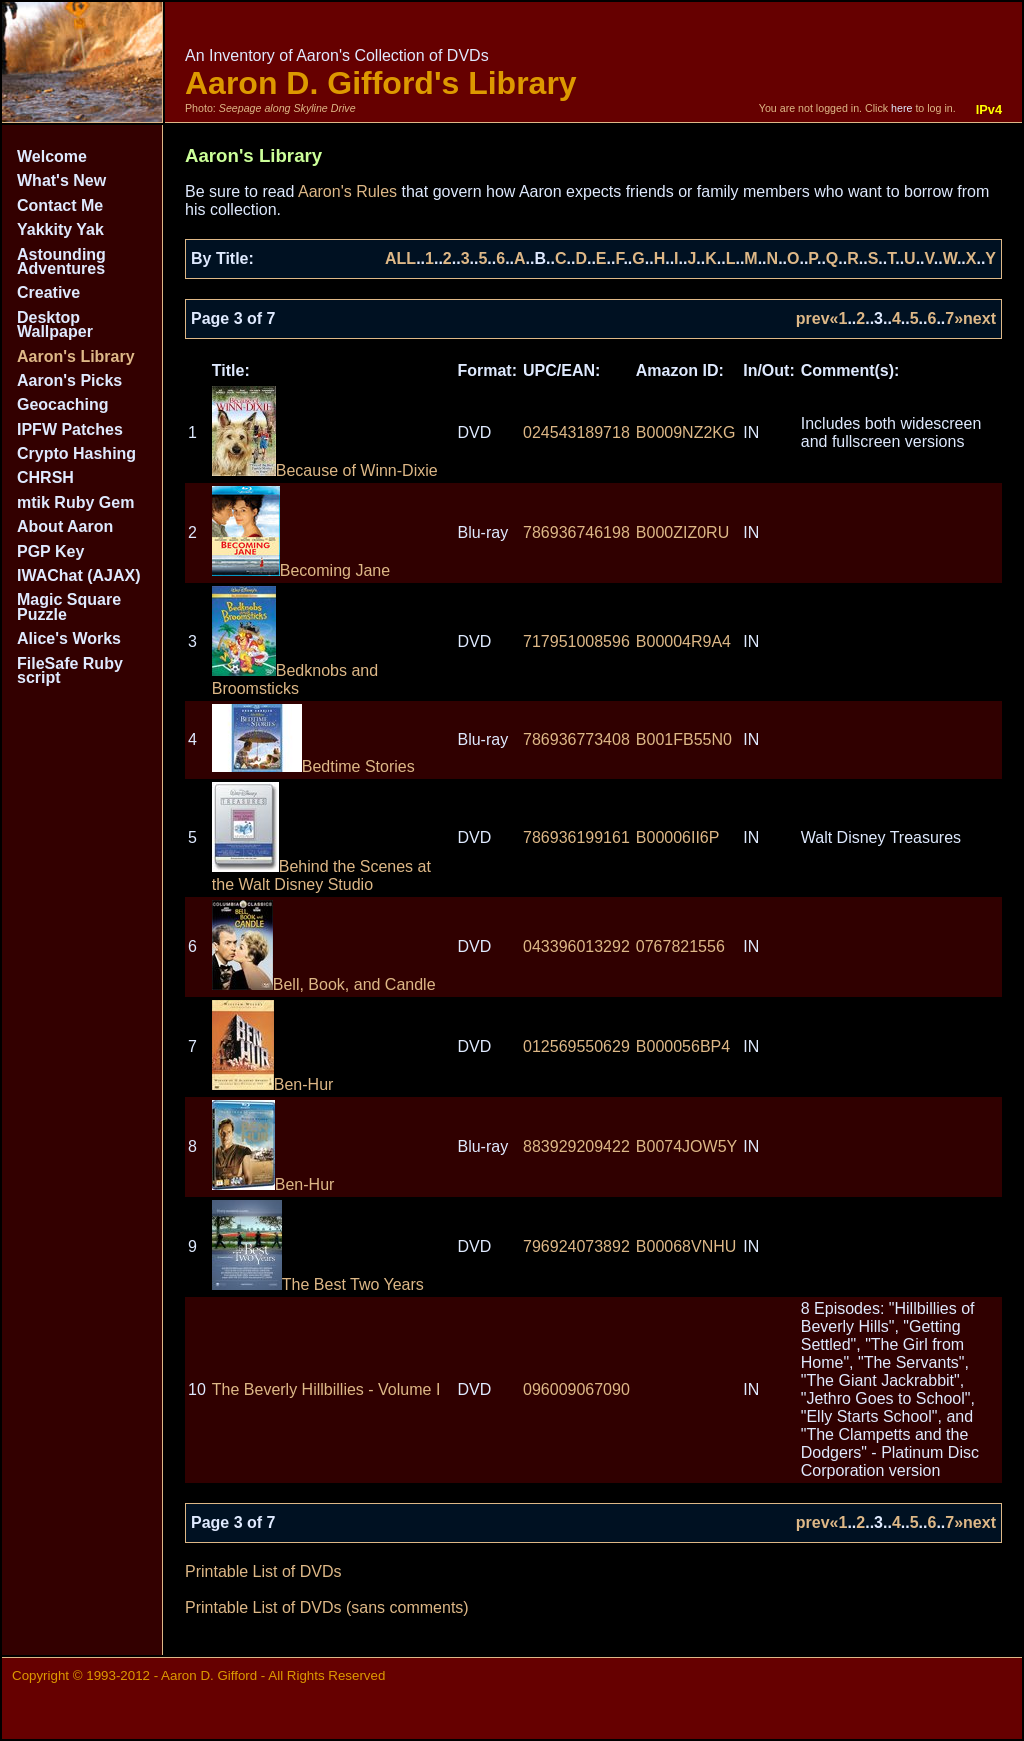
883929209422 (576, 1146)
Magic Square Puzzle (69, 606)
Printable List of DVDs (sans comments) (327, 1607)
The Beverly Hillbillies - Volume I (326, 1389)
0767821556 (680, 946)
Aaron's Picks (69, 380)
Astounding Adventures (61, 261)
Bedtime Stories (313, 766)
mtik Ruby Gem (75, 502)
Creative (48, 292)
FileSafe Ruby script (70, 670)
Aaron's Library (76, 356)
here (901, 108)
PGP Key (50, 551)
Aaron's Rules (347, 191)
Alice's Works (69, 638)
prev (813, 318)
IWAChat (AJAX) (79, 575)
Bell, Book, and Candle (324, 984)
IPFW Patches (70, 429)
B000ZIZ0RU (682, 532)
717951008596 (576, 641)
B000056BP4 (683, 1046)
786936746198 (576, 532)
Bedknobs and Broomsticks (295, 679)
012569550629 (576, 1046)
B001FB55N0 (684, 739)
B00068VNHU (686, 1246)
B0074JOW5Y (686, 1146)
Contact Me (60, 205)
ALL (400, 258)
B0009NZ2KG (686, 432)
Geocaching (63, 404)
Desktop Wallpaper (55, 324)
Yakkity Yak (60, 229)
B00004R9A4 (683, 641)
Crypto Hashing (76, 453)
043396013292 (576, 946)
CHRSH (45, 477)
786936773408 (576, 739)
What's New (61, 180)
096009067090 (576, 1389)
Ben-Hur (273, 1084)
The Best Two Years (318, 1284)
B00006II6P (678, 837)
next (979, 318)
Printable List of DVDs (263, 1571)
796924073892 (576, 1246)
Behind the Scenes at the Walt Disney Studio (321, 875)
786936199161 (576, 837)
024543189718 (576, 432)
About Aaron (65, 526)
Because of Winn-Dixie (325, 470)
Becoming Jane (301, 570)
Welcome (52, 156)
